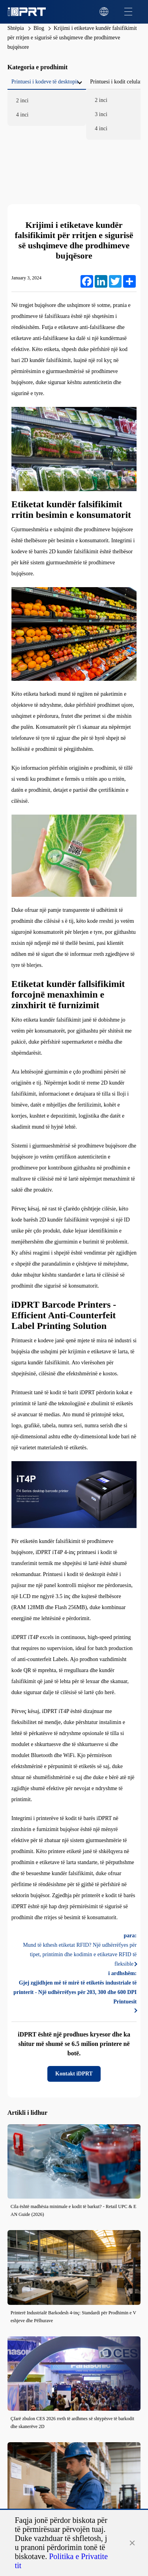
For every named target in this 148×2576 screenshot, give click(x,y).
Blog (39, 28)
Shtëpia (15, 28)
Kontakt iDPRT (74, 2074)
